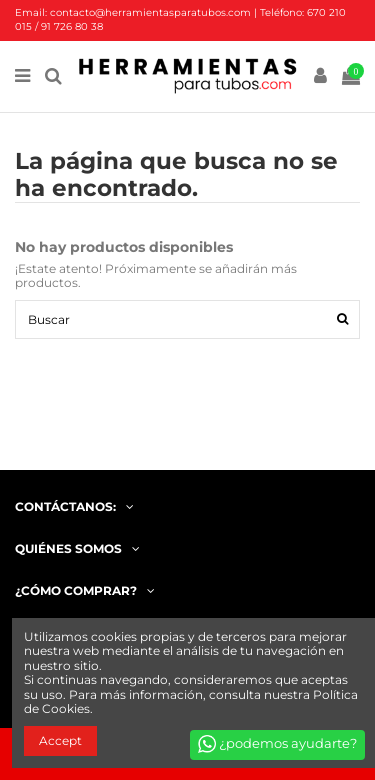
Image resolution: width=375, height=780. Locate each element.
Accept (60, 740)
